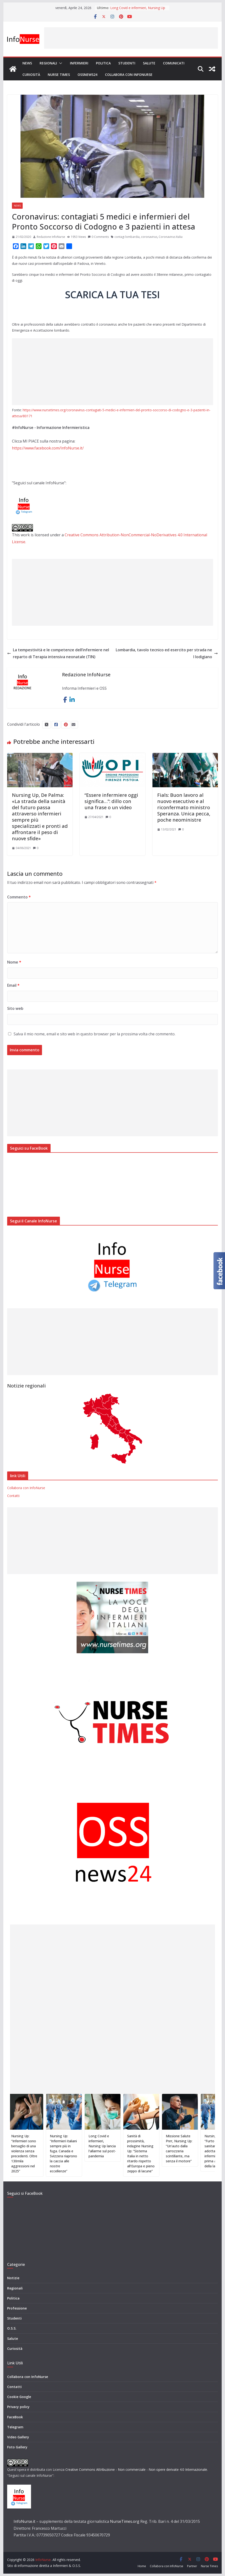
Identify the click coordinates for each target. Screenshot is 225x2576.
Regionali (48, 63)
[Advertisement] (131, 38)
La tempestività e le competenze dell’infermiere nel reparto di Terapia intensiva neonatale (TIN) (58, 653)
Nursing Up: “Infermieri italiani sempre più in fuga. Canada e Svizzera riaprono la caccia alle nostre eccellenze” (76, 2153)
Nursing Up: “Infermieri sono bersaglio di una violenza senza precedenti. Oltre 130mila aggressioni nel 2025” (38, 2153)
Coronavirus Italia (171, 237)
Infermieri (79, 63)
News (27, 63)
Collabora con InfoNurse (128, 74)
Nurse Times (59, 74)
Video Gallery (18, 2437)
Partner (192, 2566)
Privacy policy (18, 2406)
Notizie (13, 2278)
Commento (19, 897)
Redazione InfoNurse (51, 237)
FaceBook (15, 2417)
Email (13, 985)
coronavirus (149, 237)
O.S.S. (11, 2328)
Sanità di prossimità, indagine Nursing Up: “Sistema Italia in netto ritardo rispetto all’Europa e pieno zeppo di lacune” (154, 2153)
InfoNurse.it (24, 2521)
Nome (14, 962)
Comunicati (173, 63)
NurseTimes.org (124, 2521)
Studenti (126, 63)
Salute (149, 63)
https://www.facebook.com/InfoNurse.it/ (48, 448)
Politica (103, 63)
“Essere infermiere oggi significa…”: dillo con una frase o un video (111, 801)
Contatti (13, 1495)
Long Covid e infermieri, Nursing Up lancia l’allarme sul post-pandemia (137, 10)
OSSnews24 (87, 74)
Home (142, 2566)
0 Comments (98, 237)
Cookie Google (19, 2396)
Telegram (15, 2427)
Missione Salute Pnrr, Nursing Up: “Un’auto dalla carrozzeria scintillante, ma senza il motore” (192, 2148)
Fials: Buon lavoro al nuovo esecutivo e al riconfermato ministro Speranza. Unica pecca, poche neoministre (183, 807)
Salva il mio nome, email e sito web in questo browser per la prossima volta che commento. (94, 1034)
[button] (59, 63)
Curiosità (31, 74)
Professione (17, 2308)
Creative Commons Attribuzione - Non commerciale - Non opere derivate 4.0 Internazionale (136, 2469)
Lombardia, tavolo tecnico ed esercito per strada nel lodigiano (167, 653)
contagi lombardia (127, 237)
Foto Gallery (17, 2447)
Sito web (15, 1008)
